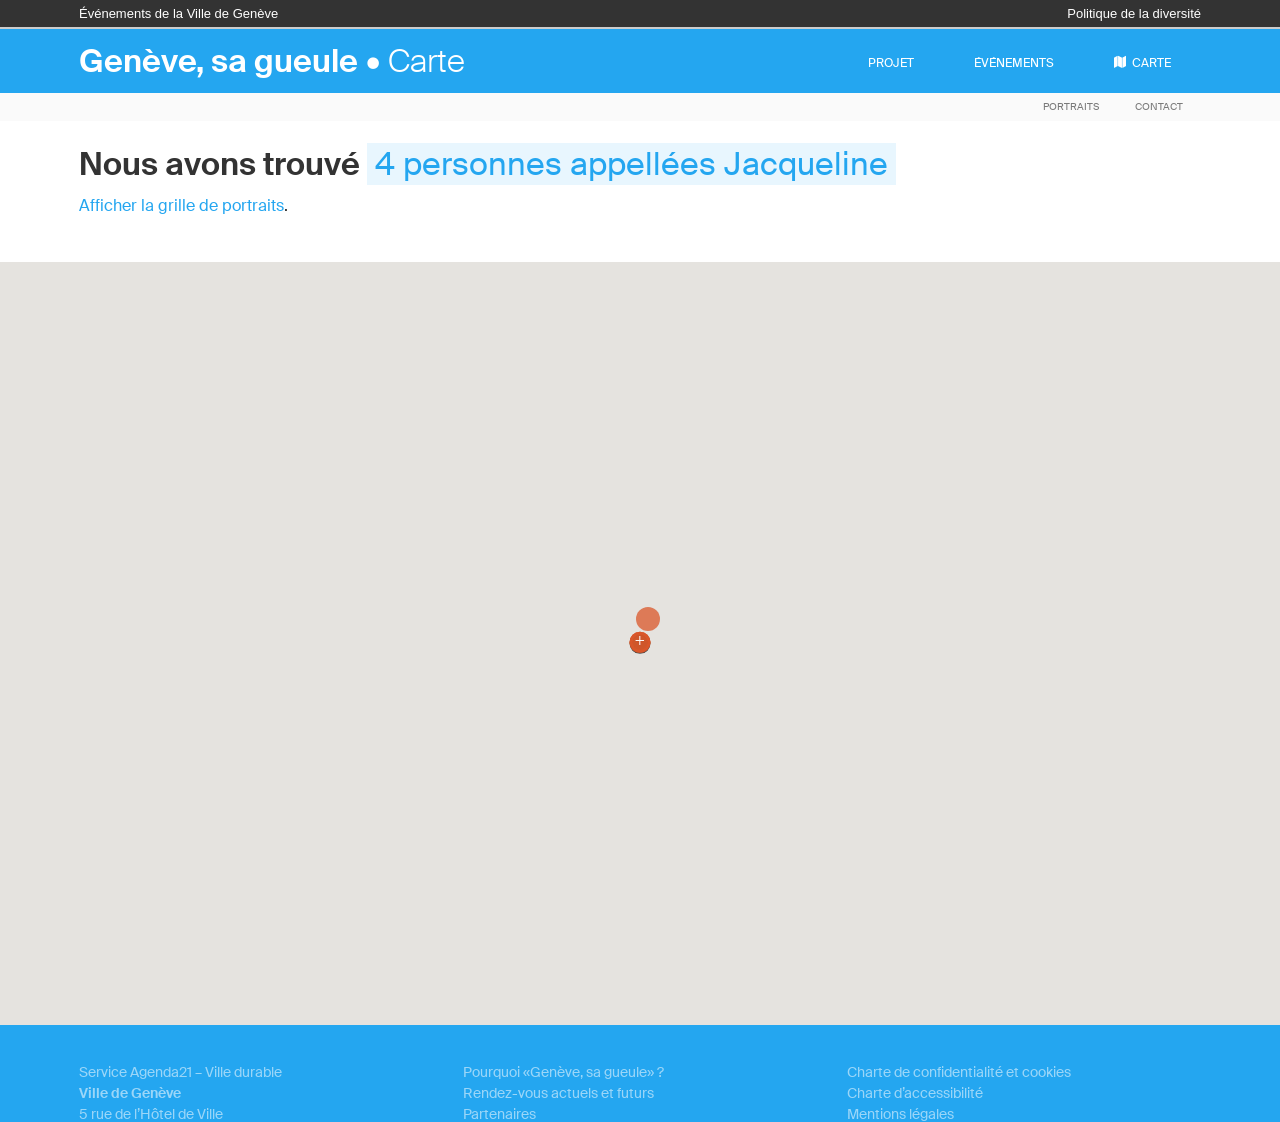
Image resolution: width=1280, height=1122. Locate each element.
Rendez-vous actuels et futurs (558, 1093)
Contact (1159, 106)
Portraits (1071, 106)
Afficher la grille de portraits (181, 205)
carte (1142, 63)
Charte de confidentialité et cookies (959, 1072)
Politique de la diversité (1134, 13)
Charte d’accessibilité (915, 1093)
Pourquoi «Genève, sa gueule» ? (563, 1072)
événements (1014, 63)
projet (891, 63)
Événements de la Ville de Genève (178, 13)
